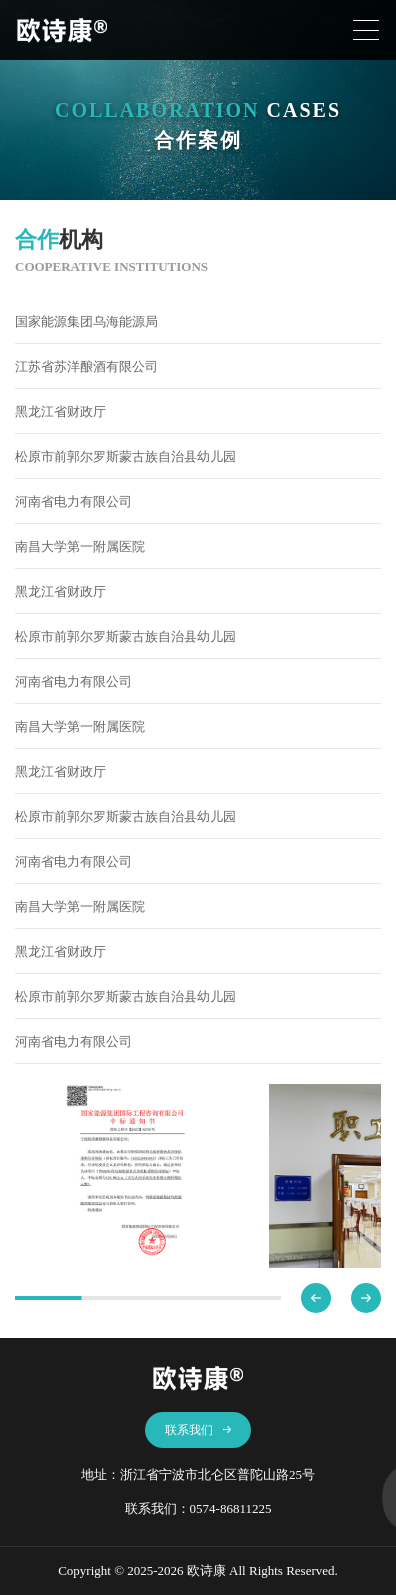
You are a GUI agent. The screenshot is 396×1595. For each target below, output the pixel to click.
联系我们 (198, 1430)
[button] (316, 1298)
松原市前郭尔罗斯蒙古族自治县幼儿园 (125, 456)
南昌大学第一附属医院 (80, 546)
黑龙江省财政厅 (60, 411)
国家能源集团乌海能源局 (86, 321)
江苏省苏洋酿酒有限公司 (86, 366)
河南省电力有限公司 (73, 501)
